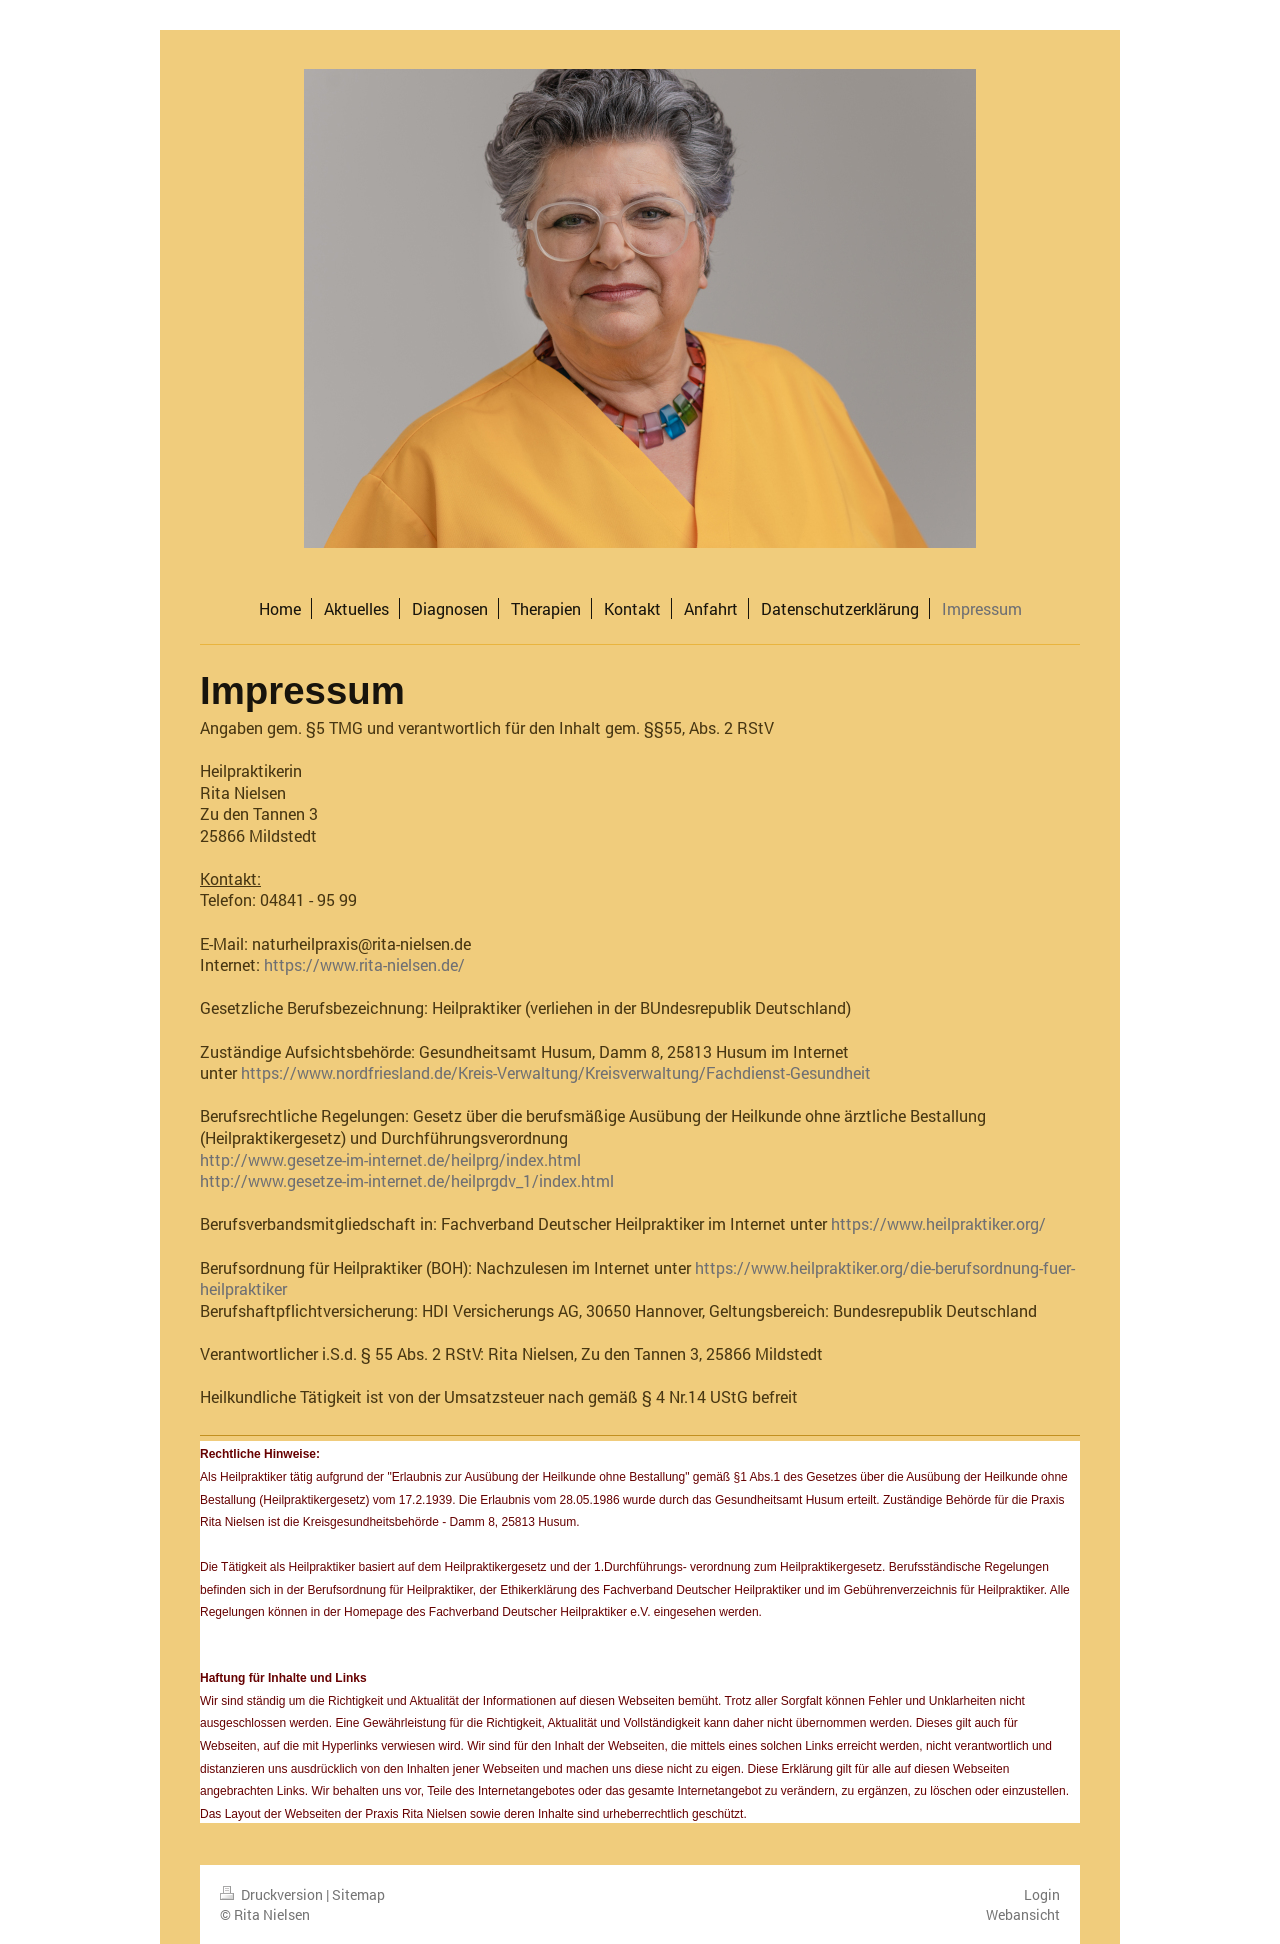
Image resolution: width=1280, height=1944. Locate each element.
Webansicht (1023, 1914)
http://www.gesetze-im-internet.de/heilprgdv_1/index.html (407, 1180)
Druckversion (273, 1894)
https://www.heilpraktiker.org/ (938, 1223)
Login (1042, 1894)
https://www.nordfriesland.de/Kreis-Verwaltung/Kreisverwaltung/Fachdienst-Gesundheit (556, 1072)
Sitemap (358, 1894)
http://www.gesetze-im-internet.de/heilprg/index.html (390, 1159)
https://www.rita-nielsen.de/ (364, 964)
